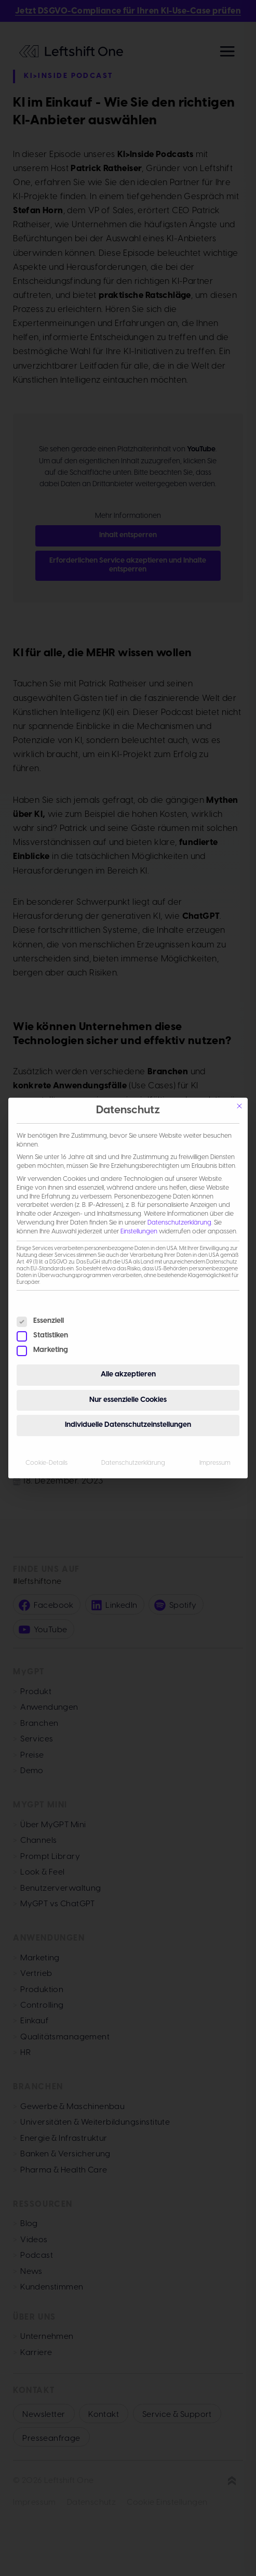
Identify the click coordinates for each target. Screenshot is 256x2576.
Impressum (215, 1463)
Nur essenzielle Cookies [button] (128, 1400)
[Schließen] (239, 1106)
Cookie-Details (46, 1463)
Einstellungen (138, 1231)
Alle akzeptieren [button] (128, 1374)
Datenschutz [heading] (128, 1110)
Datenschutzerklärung (179, 1222)
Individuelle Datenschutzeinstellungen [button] (128, 1425)
